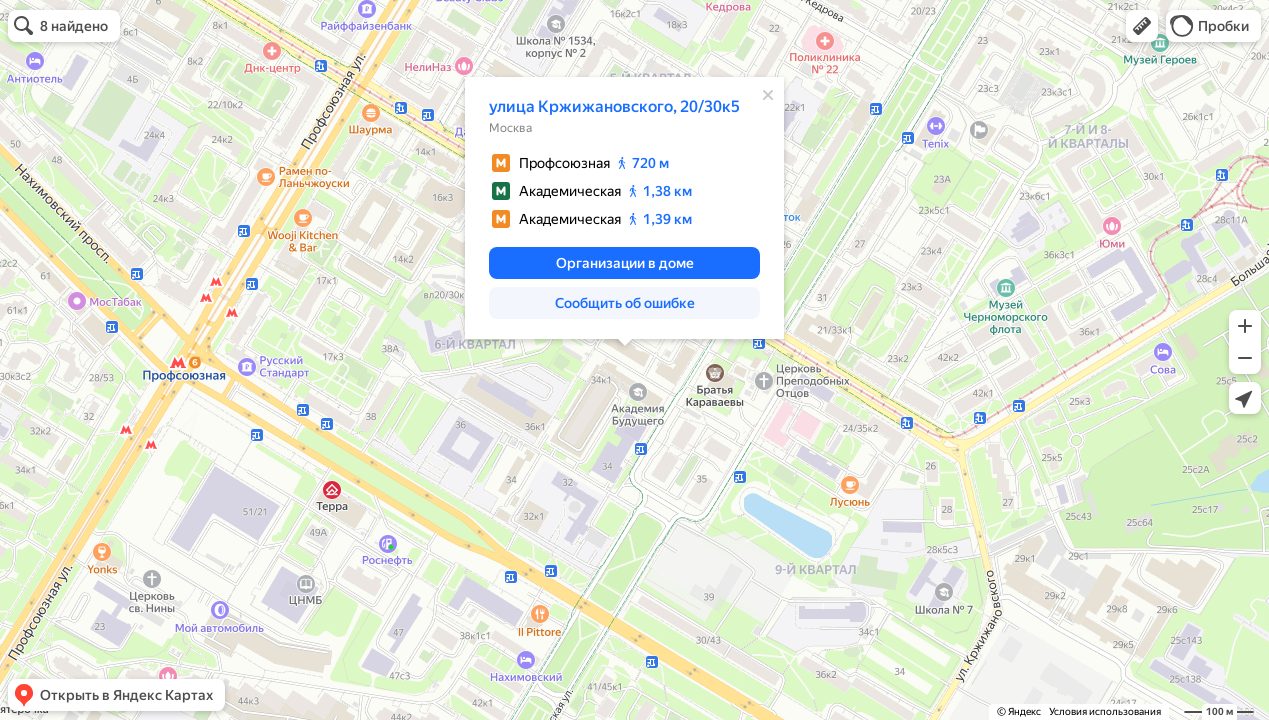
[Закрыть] (768, 95)
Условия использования (1105, 711)
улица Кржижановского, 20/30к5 (614, 106)
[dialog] (624, 208)
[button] (1142, 26)
